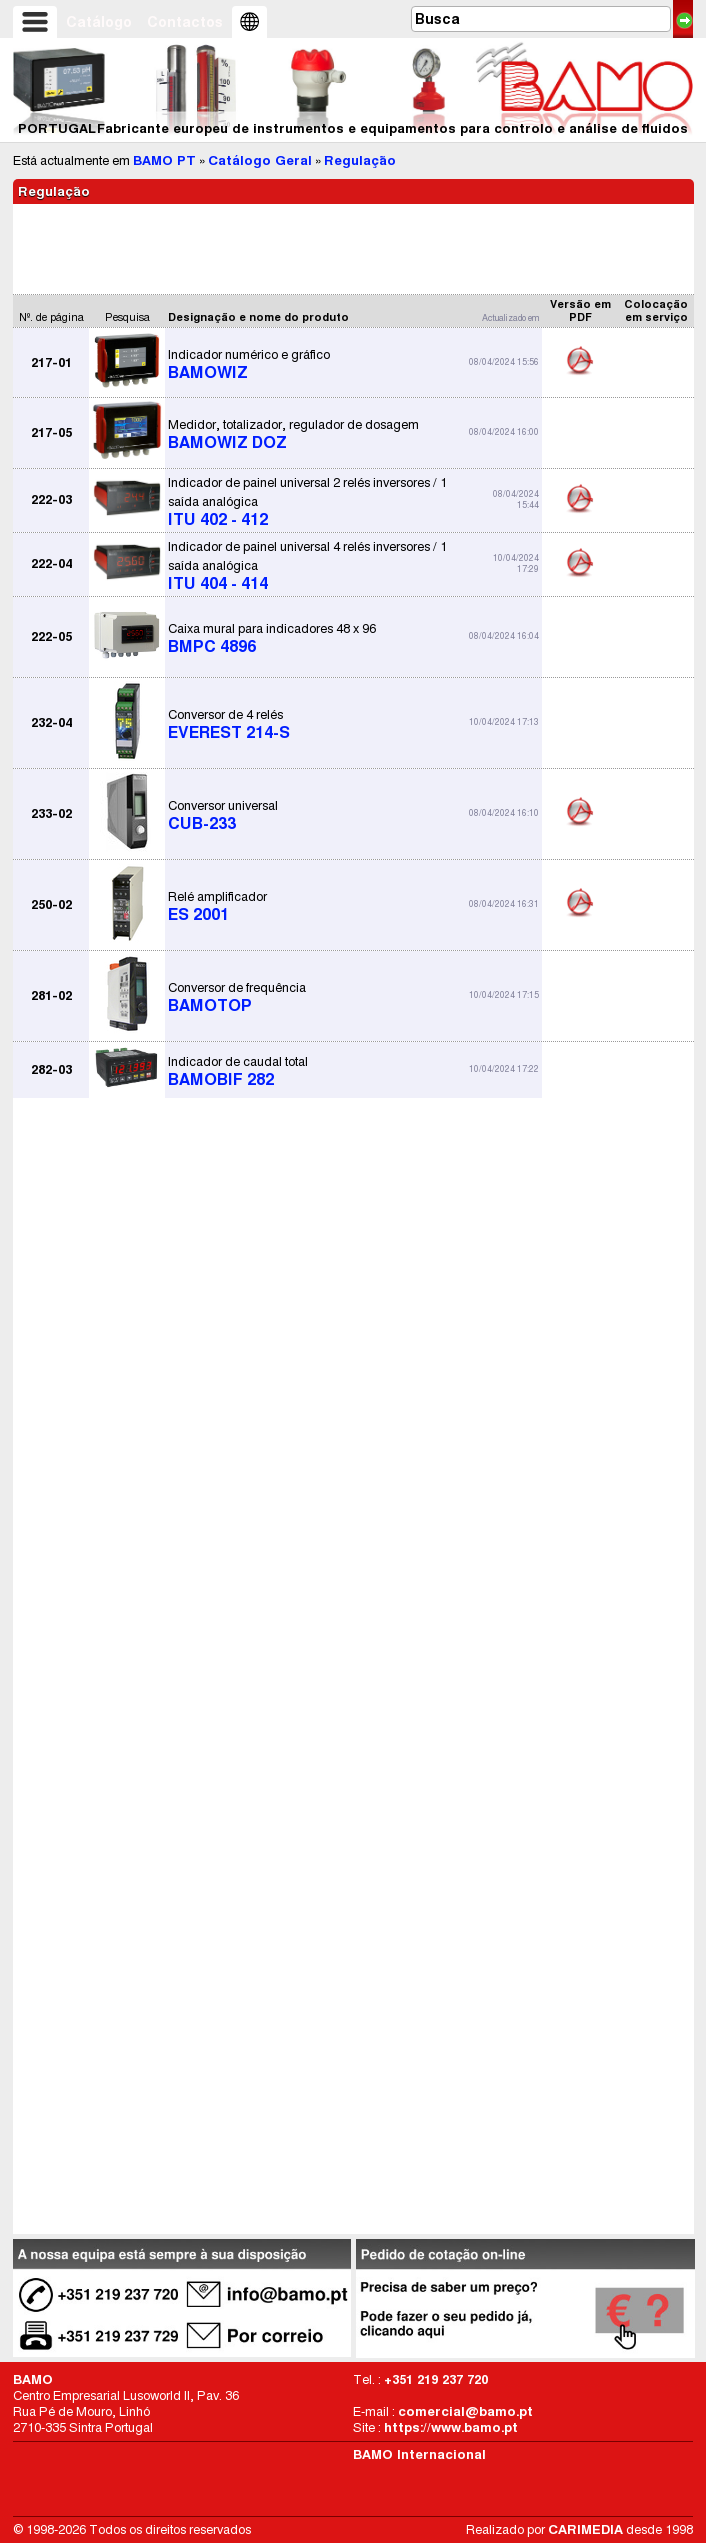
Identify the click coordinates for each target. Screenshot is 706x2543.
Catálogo (99, 22)
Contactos (185, 22)
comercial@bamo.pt (465, 2411)
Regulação (360, 160)
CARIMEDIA (585, 2529)
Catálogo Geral (260, 160)
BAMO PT (164, 160)
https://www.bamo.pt (451, 2427)
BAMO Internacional (419, 2454)
